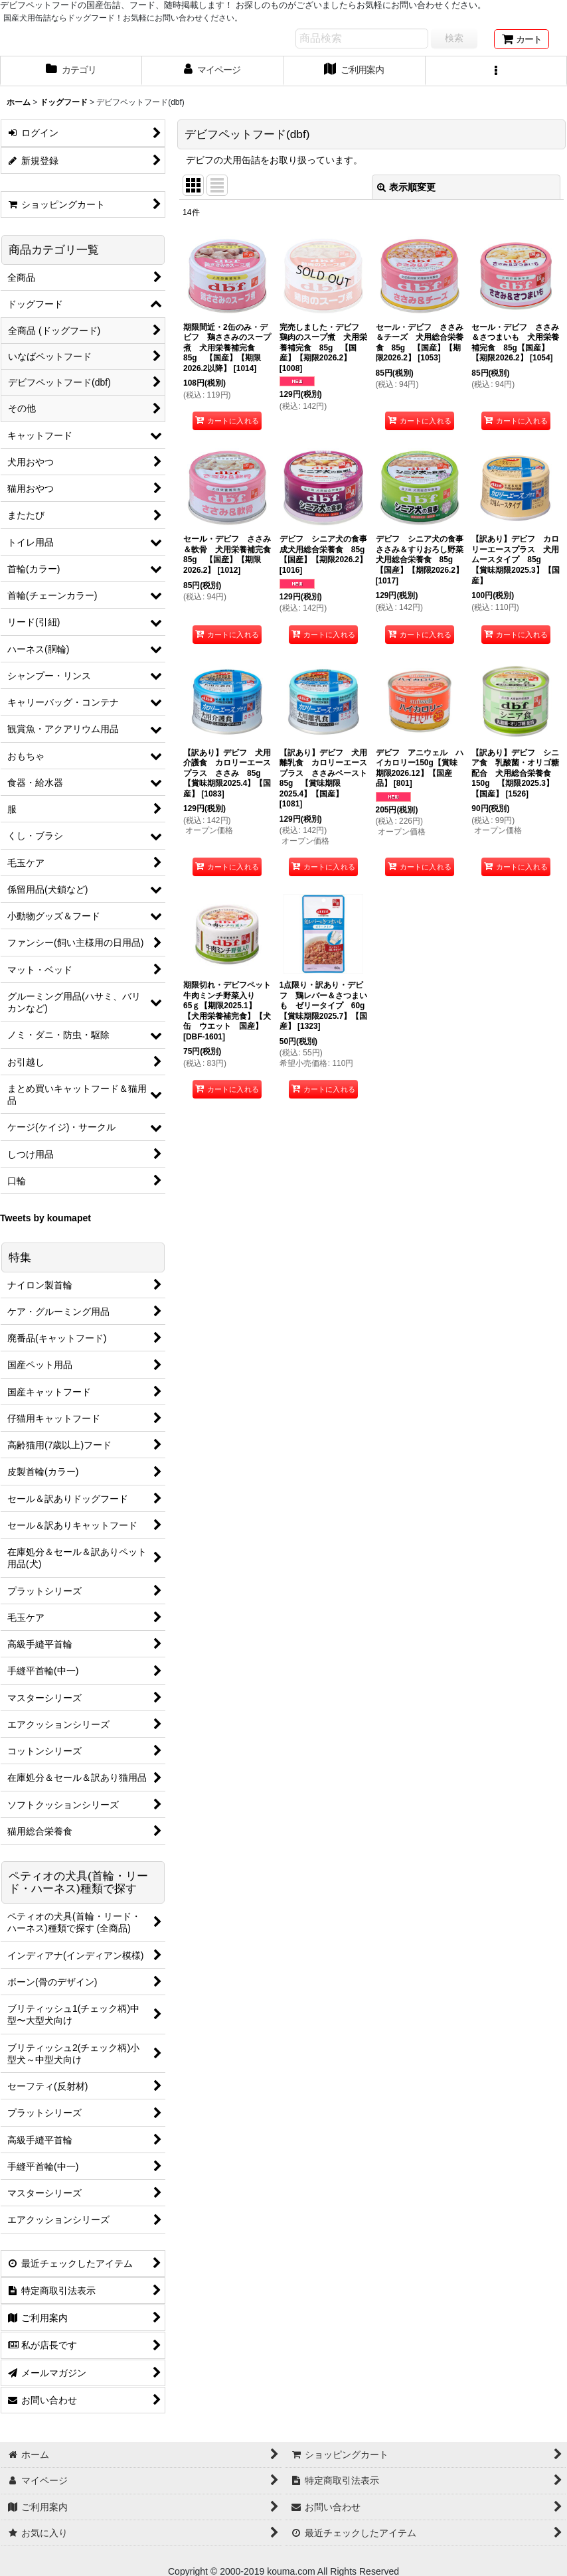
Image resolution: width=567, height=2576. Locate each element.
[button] (497, 71)
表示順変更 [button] (406, 187)
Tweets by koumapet (45, 1218)
